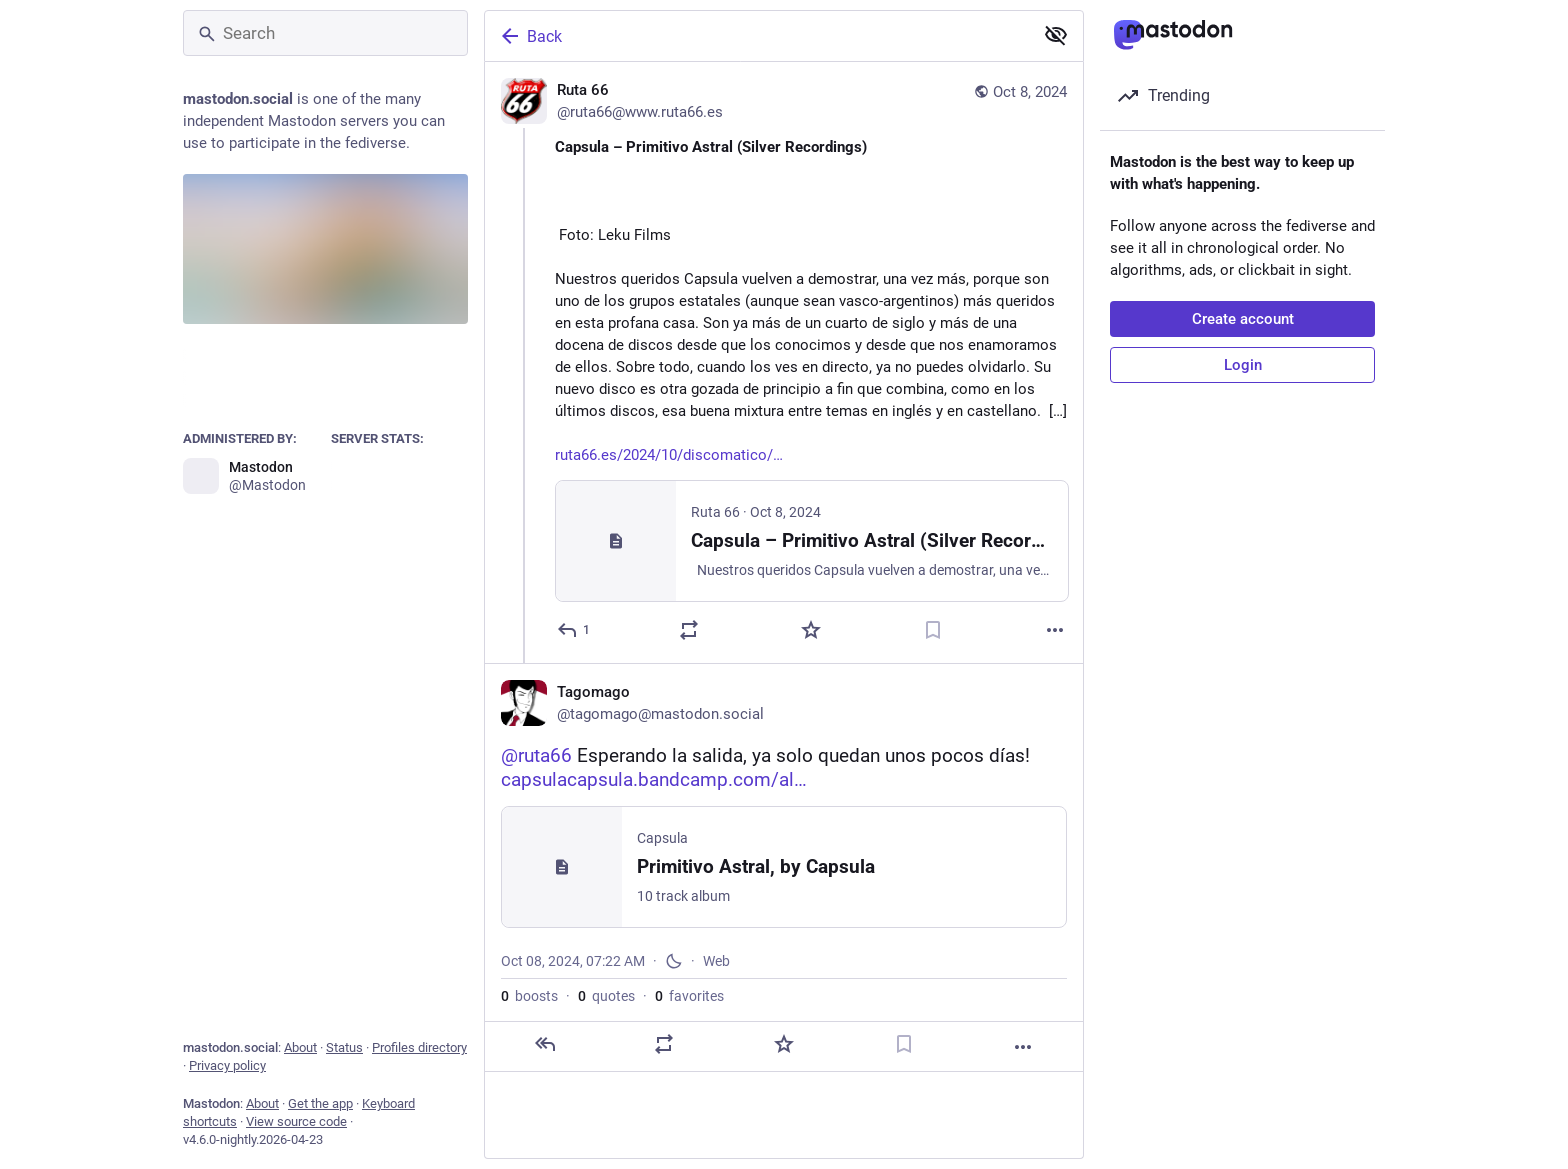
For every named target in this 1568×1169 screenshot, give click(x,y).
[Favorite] (811, 630)
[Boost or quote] (689, 630)
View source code (296, 1121)
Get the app (320, 1103)
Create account (1243, 319)
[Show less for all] (1056, 35)
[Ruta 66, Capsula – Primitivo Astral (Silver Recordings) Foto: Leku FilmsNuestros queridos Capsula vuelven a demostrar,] (784, 362)
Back (530, 36)
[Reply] (574, 630)
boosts (529, 996)
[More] (1055, 630)
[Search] (325, 33)
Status (344, 1047)
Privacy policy (227, 1065)
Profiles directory (419, 1047)
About (300, 1047)
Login (1243, 365)
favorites (689, 996)
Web (716, 961)
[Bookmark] (933, 630)
